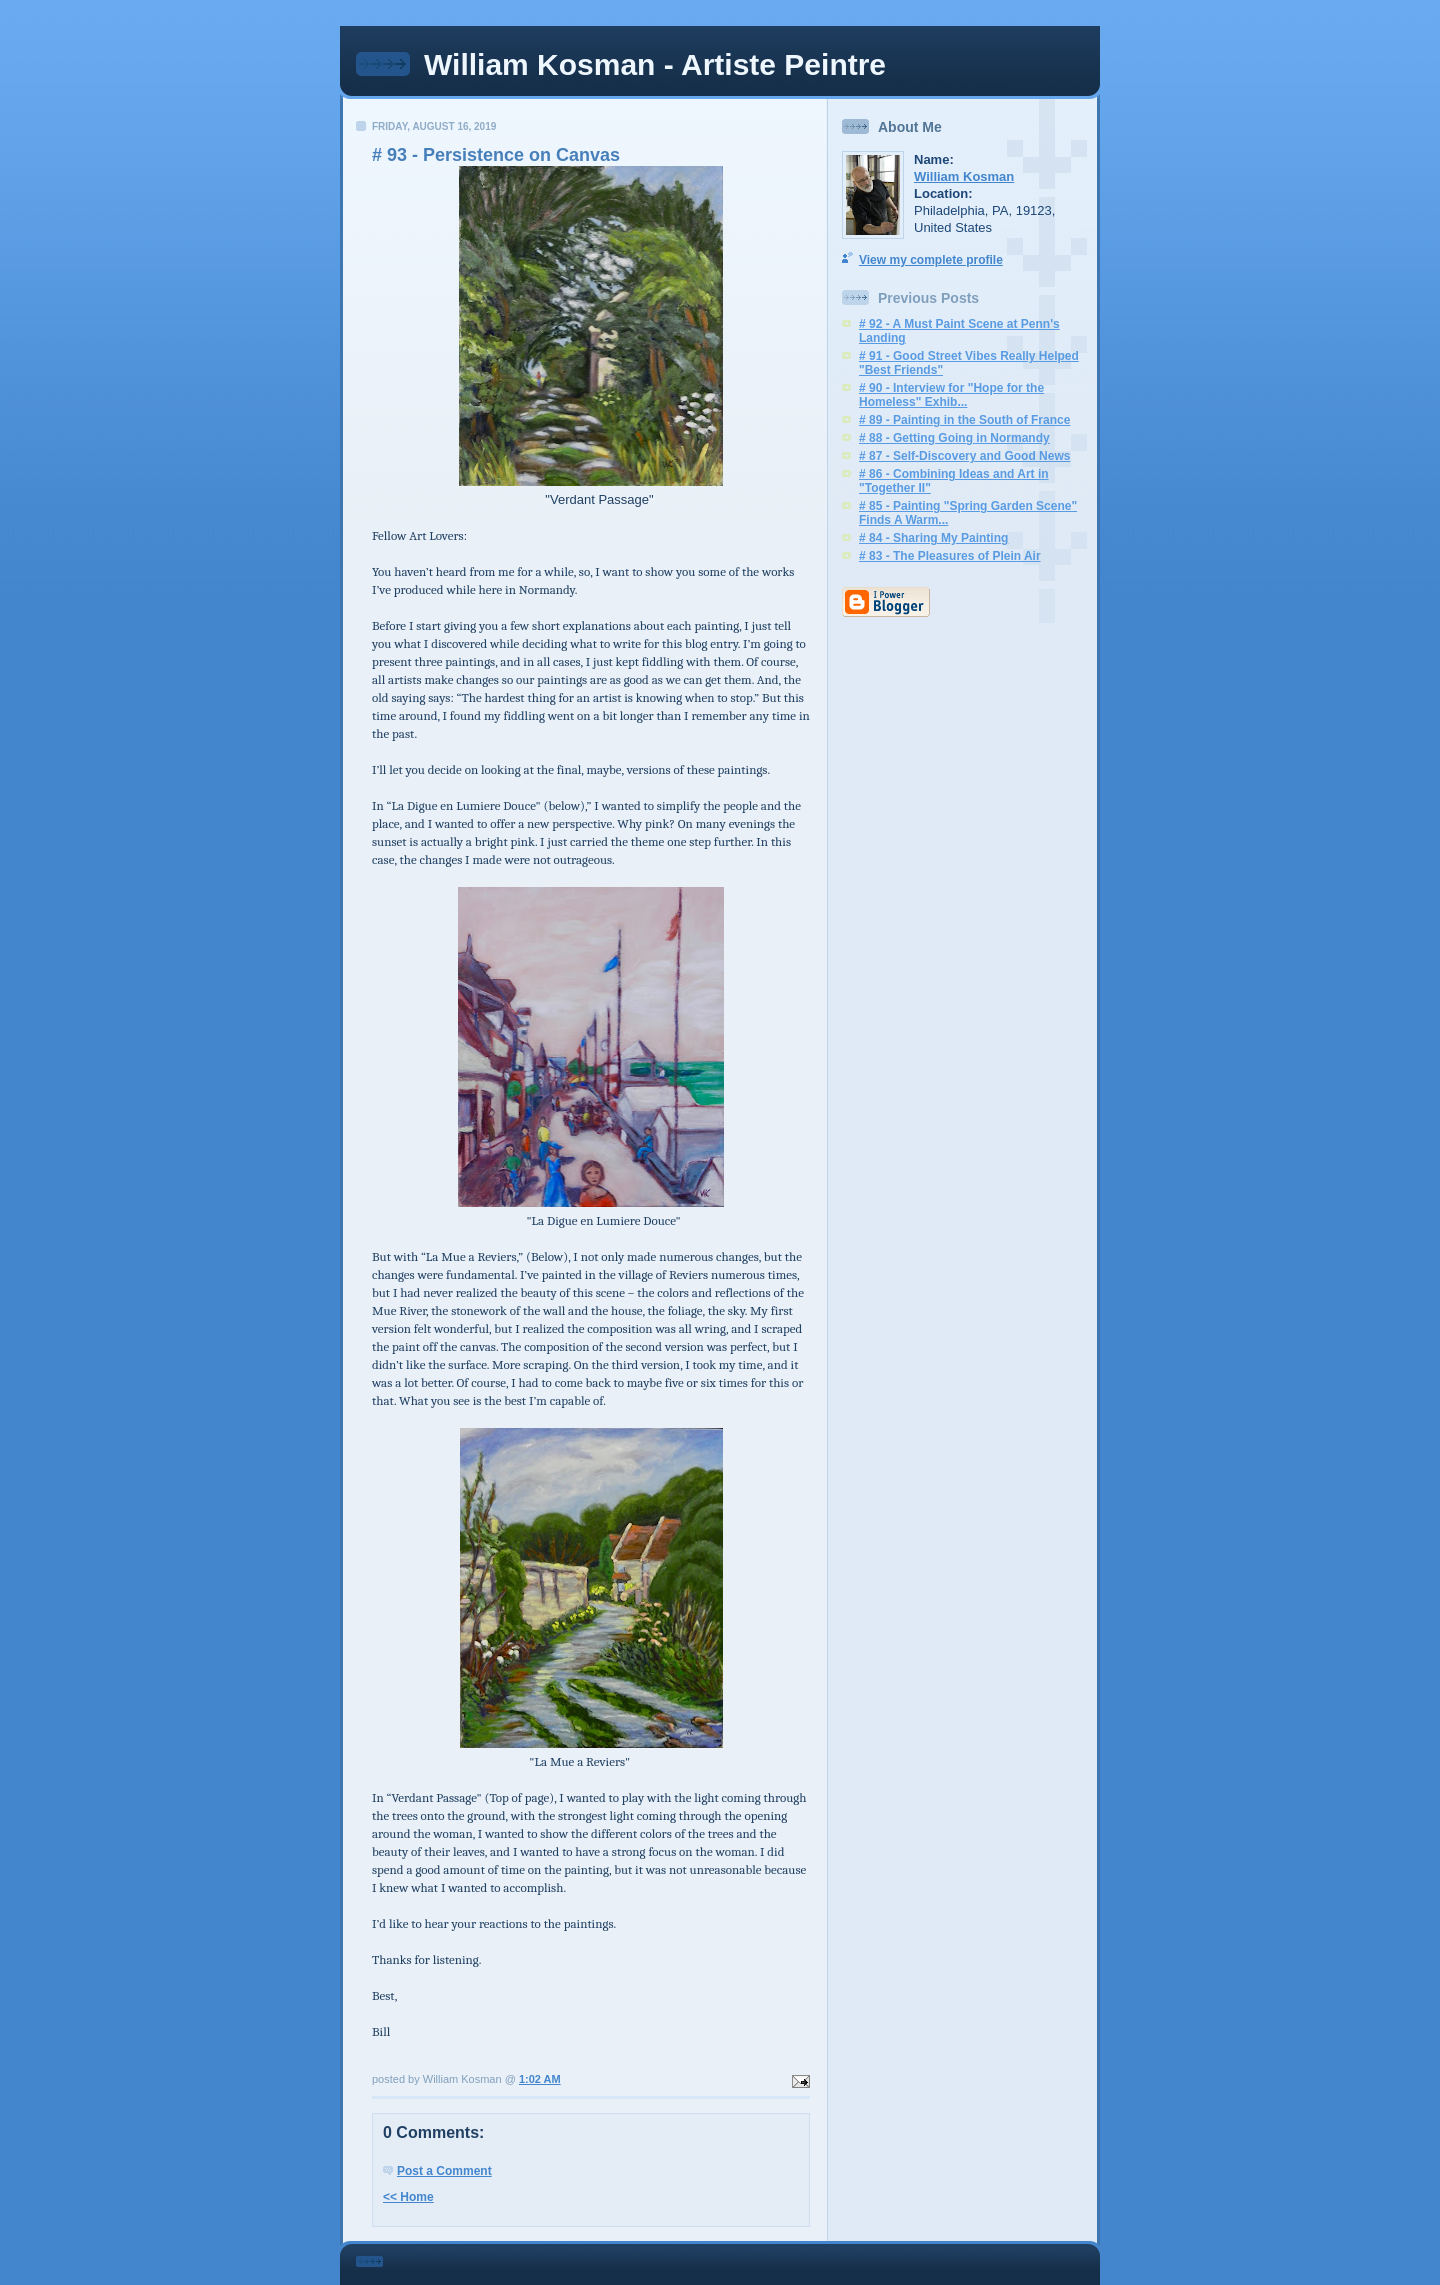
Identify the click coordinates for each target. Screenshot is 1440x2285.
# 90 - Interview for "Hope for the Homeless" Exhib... (951, 395)
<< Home (408, 2197)
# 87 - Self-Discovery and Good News (964, 456)
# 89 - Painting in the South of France (964, 420)
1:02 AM (540, 2079)
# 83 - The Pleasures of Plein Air (950, 556)
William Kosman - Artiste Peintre (655, 64)
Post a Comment (444, 2171)
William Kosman (964, 176)
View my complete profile (931, 260)
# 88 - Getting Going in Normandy (954, 438)
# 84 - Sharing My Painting (933, 538)
